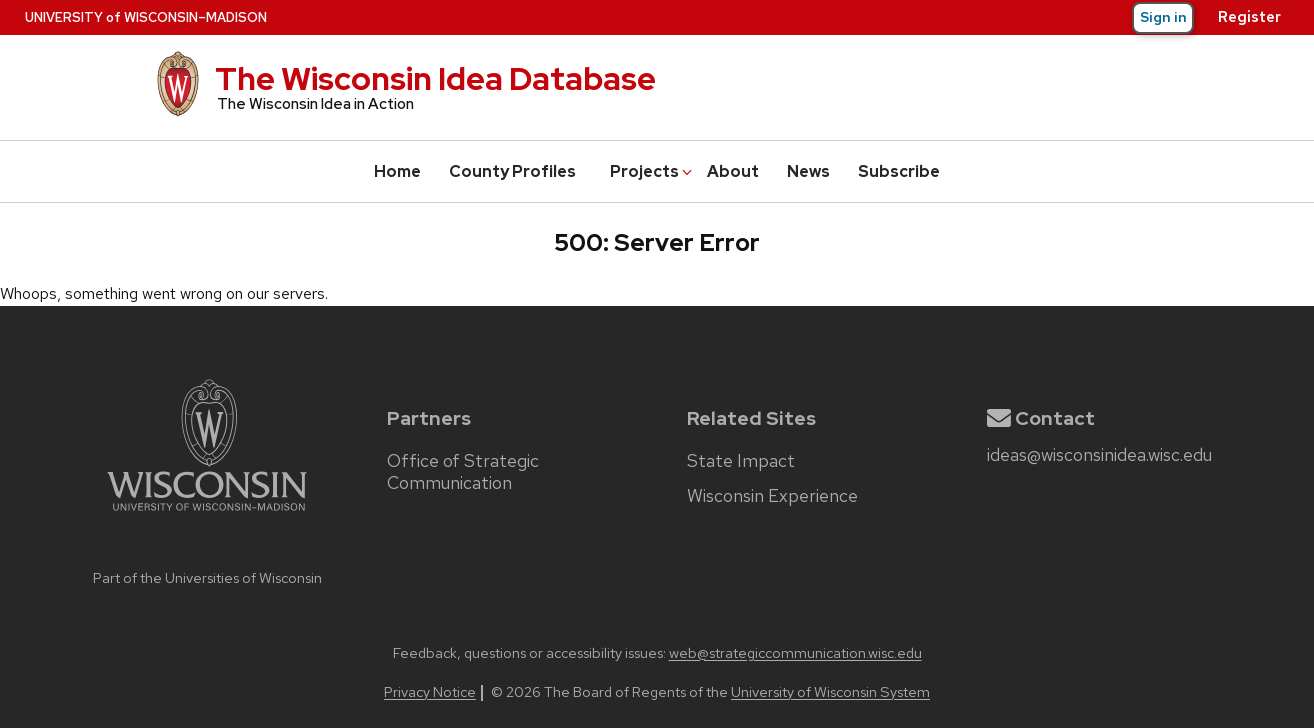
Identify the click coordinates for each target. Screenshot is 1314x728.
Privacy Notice (430, 691)
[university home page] (207, 553)
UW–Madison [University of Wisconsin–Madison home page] (146, 17)
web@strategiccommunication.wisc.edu (795, 652)
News (808, 171)
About (733, 171)
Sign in (1163, 17)
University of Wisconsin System (830, 691)
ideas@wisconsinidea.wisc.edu (1099, 455)
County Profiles (512, 171)
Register (1249, 17)
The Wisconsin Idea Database (435, 78)
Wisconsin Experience (772, 496)
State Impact (741, 461)
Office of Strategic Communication (463, 472)
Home (397, 171)
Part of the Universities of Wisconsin (207, 577)
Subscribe (899, 171)
